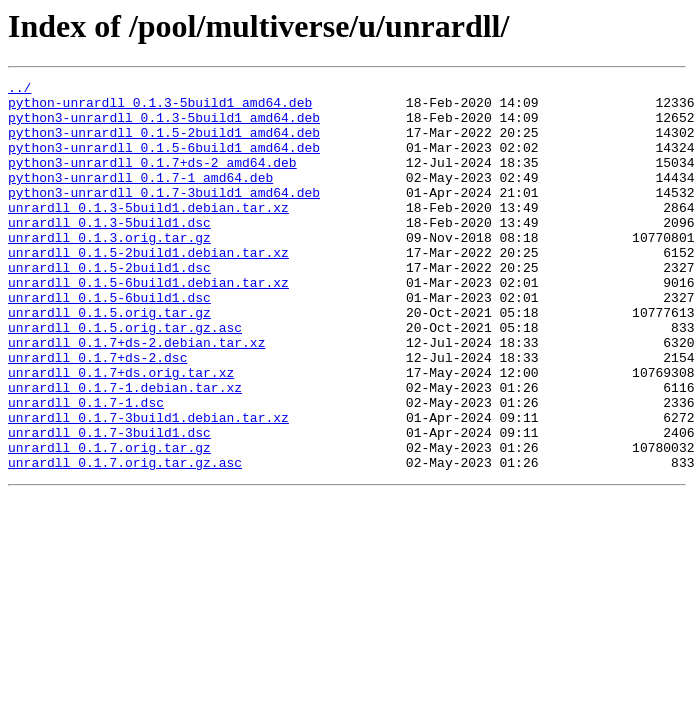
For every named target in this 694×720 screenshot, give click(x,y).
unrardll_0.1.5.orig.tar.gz (109, 360)
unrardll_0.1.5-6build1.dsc (109, 342)
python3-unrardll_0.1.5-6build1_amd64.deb (164, 162)
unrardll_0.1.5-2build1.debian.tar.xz (148, 288)
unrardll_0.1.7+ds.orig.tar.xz (121, 432)
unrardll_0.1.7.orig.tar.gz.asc (125, 540)
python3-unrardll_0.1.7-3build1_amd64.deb (164, 216)
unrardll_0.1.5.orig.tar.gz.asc (125, 378)
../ (19, 90)
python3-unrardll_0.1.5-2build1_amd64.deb (164, 144)
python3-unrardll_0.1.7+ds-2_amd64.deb (152, 180)
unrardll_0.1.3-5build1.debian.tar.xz (148, 234)
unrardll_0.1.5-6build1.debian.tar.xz (148, 324)
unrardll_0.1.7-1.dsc (86, 468)
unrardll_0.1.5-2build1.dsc (109, 306)
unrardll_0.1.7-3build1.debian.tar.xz (148, 486)
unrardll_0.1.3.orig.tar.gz (109, 270)
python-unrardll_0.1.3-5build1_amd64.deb (160, 108)
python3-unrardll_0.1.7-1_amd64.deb (140, 198)
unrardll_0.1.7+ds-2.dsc (97, 414)
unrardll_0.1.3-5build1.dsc (109, 252)
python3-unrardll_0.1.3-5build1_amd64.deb (164, 126)
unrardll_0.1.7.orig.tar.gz (109, 522)
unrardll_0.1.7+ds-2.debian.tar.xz (136, 396)
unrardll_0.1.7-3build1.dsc (109, 504)
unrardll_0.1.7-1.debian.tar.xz (125, 450)
